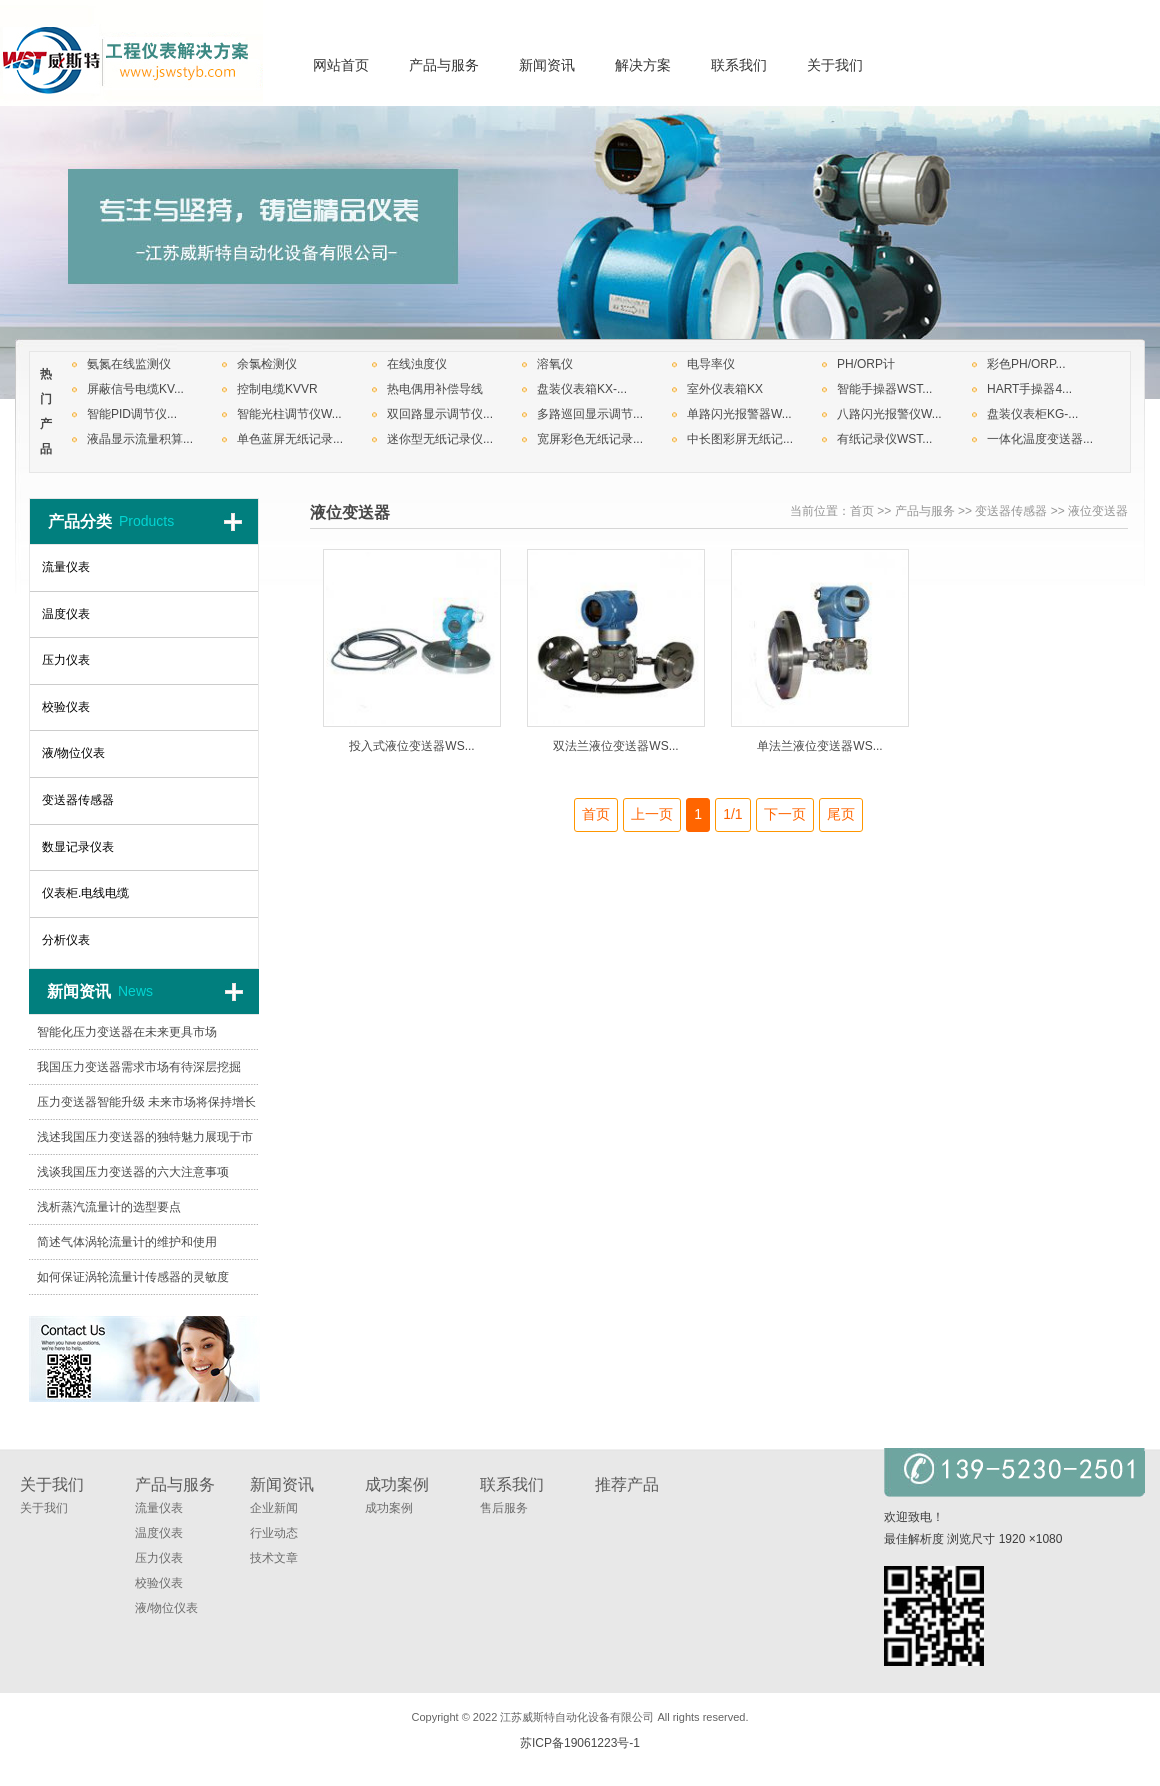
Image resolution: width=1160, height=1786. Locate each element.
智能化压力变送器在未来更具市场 (127, 1032)
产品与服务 (925, 511)
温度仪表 (159, 1533)
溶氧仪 (555, 364)
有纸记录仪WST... (884, 439)
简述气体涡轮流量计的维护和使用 (127, 1242)
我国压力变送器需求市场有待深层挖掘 (139, 1067)
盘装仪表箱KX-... (582, 389)
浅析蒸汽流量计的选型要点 (109, 1207)
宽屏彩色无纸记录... (590, 439)
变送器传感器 (1011, 511)
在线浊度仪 (417, 364)
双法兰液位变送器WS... (615, 746)
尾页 (841, 814)
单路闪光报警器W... (739, 414)
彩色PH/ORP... (1026, 364)
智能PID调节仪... (132, 414)
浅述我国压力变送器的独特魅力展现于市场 (145, 1142)
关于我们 (44, 1508)
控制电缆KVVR (277, 389)
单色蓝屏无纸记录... (290, 439)
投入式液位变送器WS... (411, 746)
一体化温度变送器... (1040, 439)
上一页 (652, 814)
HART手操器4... (1029, 389)
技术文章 (274, 1558)
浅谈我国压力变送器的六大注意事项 (133, 1172)
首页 (862, 511)
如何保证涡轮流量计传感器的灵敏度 (133, 1277)
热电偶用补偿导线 (435, 389)
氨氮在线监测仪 (129, 364)
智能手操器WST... (884, 389)
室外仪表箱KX (725, 389)
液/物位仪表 (166, 1608)
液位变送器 (1098, 511)
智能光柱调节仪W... (289, 414)
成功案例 (389, 1508)
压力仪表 (159, 1558)
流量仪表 (159, 1508)
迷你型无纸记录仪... (440, 439)
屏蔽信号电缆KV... (135, 389)
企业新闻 (274, 1508)
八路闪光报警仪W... (889, 414)
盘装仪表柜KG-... (1032, 414)
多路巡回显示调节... (590, 414)
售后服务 (504, 1508)
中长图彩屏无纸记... (740, 439)
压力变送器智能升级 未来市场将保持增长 (146, 1102)
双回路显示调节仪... (440, 414)
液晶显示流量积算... (140, 439)
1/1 (732, 814)
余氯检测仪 (267, 364)
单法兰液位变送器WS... (819, 746)
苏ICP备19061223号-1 (580, 1743)
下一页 (785, 814)
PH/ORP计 (866, 364)
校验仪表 (159, 1583)
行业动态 (274, 1533)
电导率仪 (711, 364)
